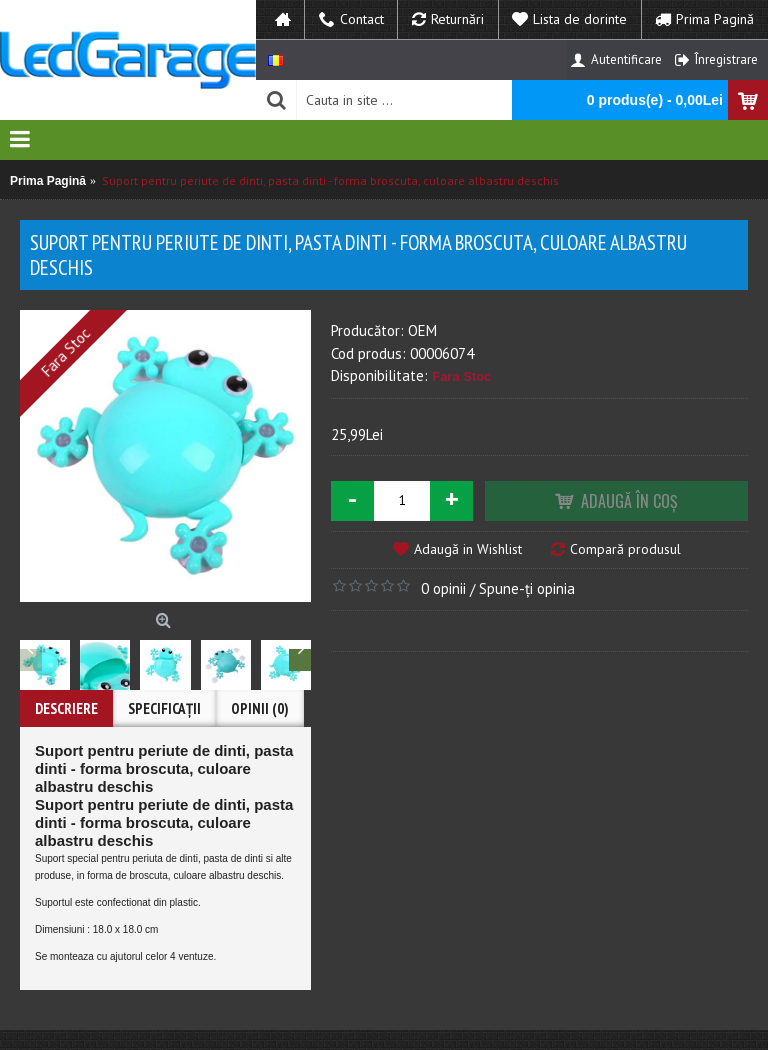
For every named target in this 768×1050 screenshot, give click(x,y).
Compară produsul (625, 549)
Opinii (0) (260, 708)
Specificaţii (164, 708)
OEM (422, 330)
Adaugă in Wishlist (468, 549)
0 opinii (443, 588)
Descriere (66, 708)
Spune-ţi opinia (527, 588)
